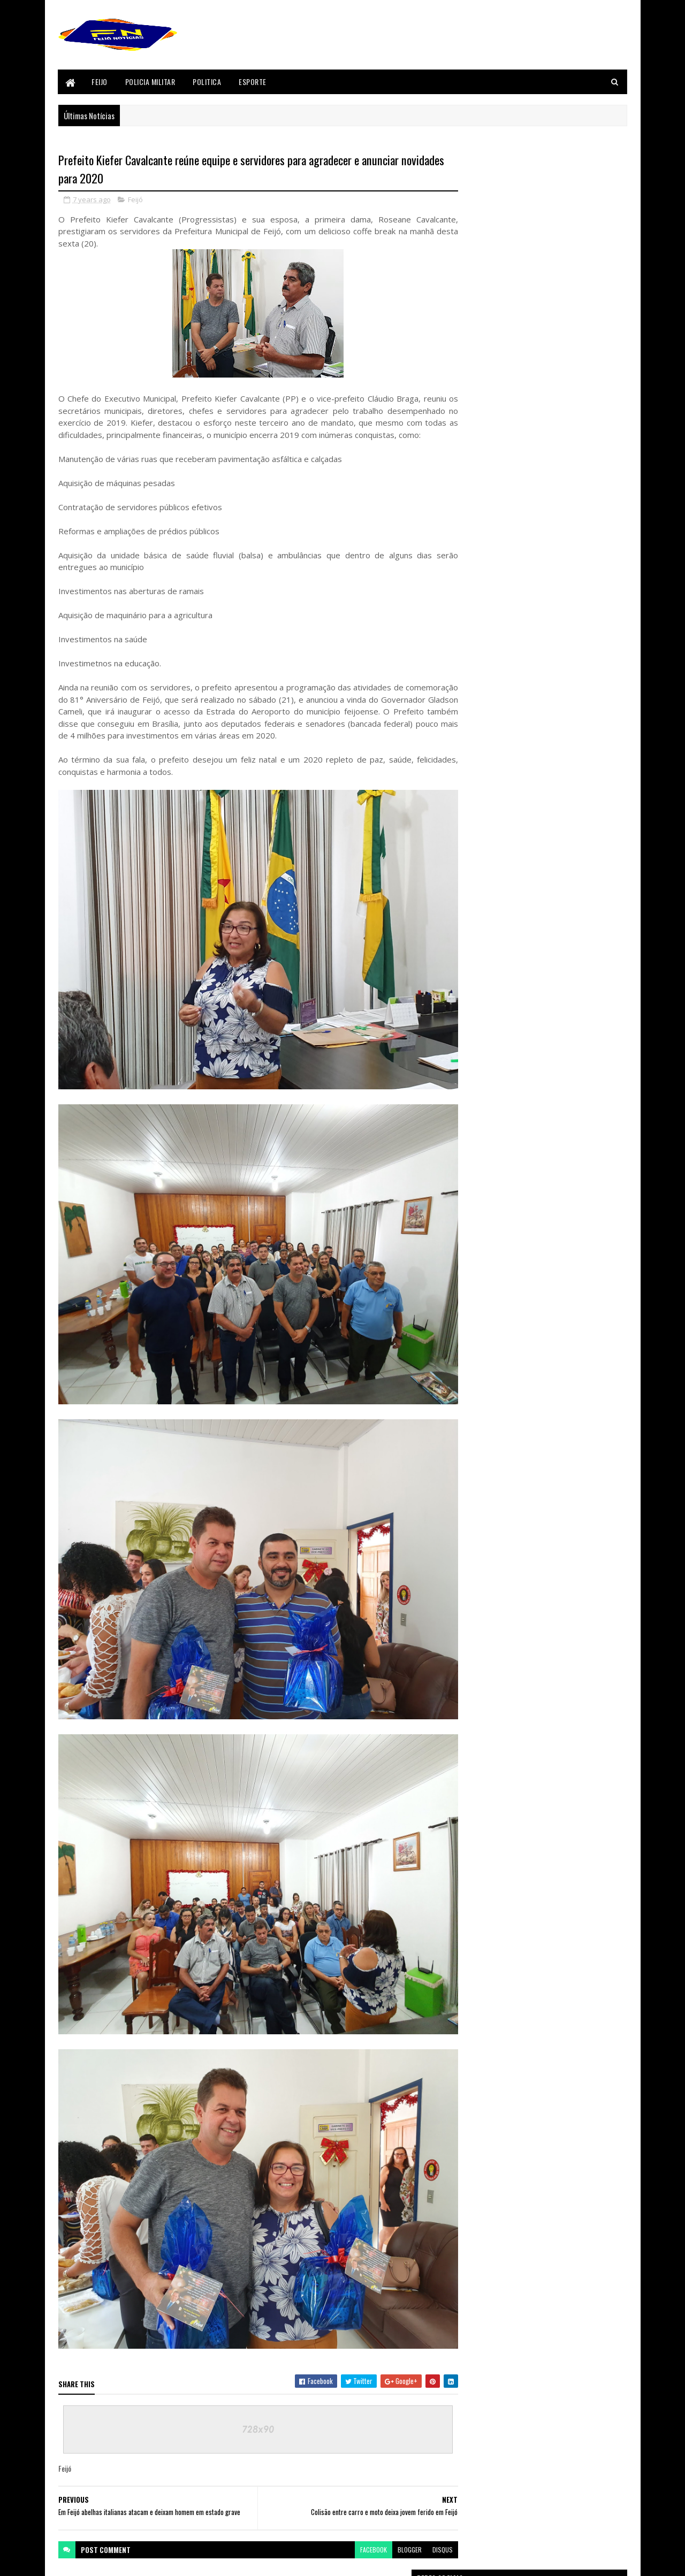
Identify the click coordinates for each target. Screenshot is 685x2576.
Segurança (478, 1511)
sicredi (473, 1529)
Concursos (479, 1294)
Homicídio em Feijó (529, 960)
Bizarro (475, 1240)
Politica (207, 81)
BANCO (472, 1222)
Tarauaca (476, 1547)
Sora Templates (162, 2561)
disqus (422, 2483)
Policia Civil (479, 1456)
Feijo (100, 81)
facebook (352, 2483)
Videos (473, 1565)
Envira (473, 1312)
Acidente (475, 1185)
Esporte (253, 81)
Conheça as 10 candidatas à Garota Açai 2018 (566, 1007)
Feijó (135, 200)
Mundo (474, 1421)
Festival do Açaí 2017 (491, 1366)
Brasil (472, 1258)
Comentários (584, 1133)
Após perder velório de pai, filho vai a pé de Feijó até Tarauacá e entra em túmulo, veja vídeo (562, 1073)
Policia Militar (150, 81)
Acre (470, 1203)
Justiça (474, 1402)
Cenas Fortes (481, 1276)
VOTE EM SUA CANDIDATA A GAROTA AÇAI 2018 (565, 905)
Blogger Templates (84, 2561)
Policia (473, 1438)
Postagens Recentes (499, 1133)
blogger (389, 2483)
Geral (472, 1384)
